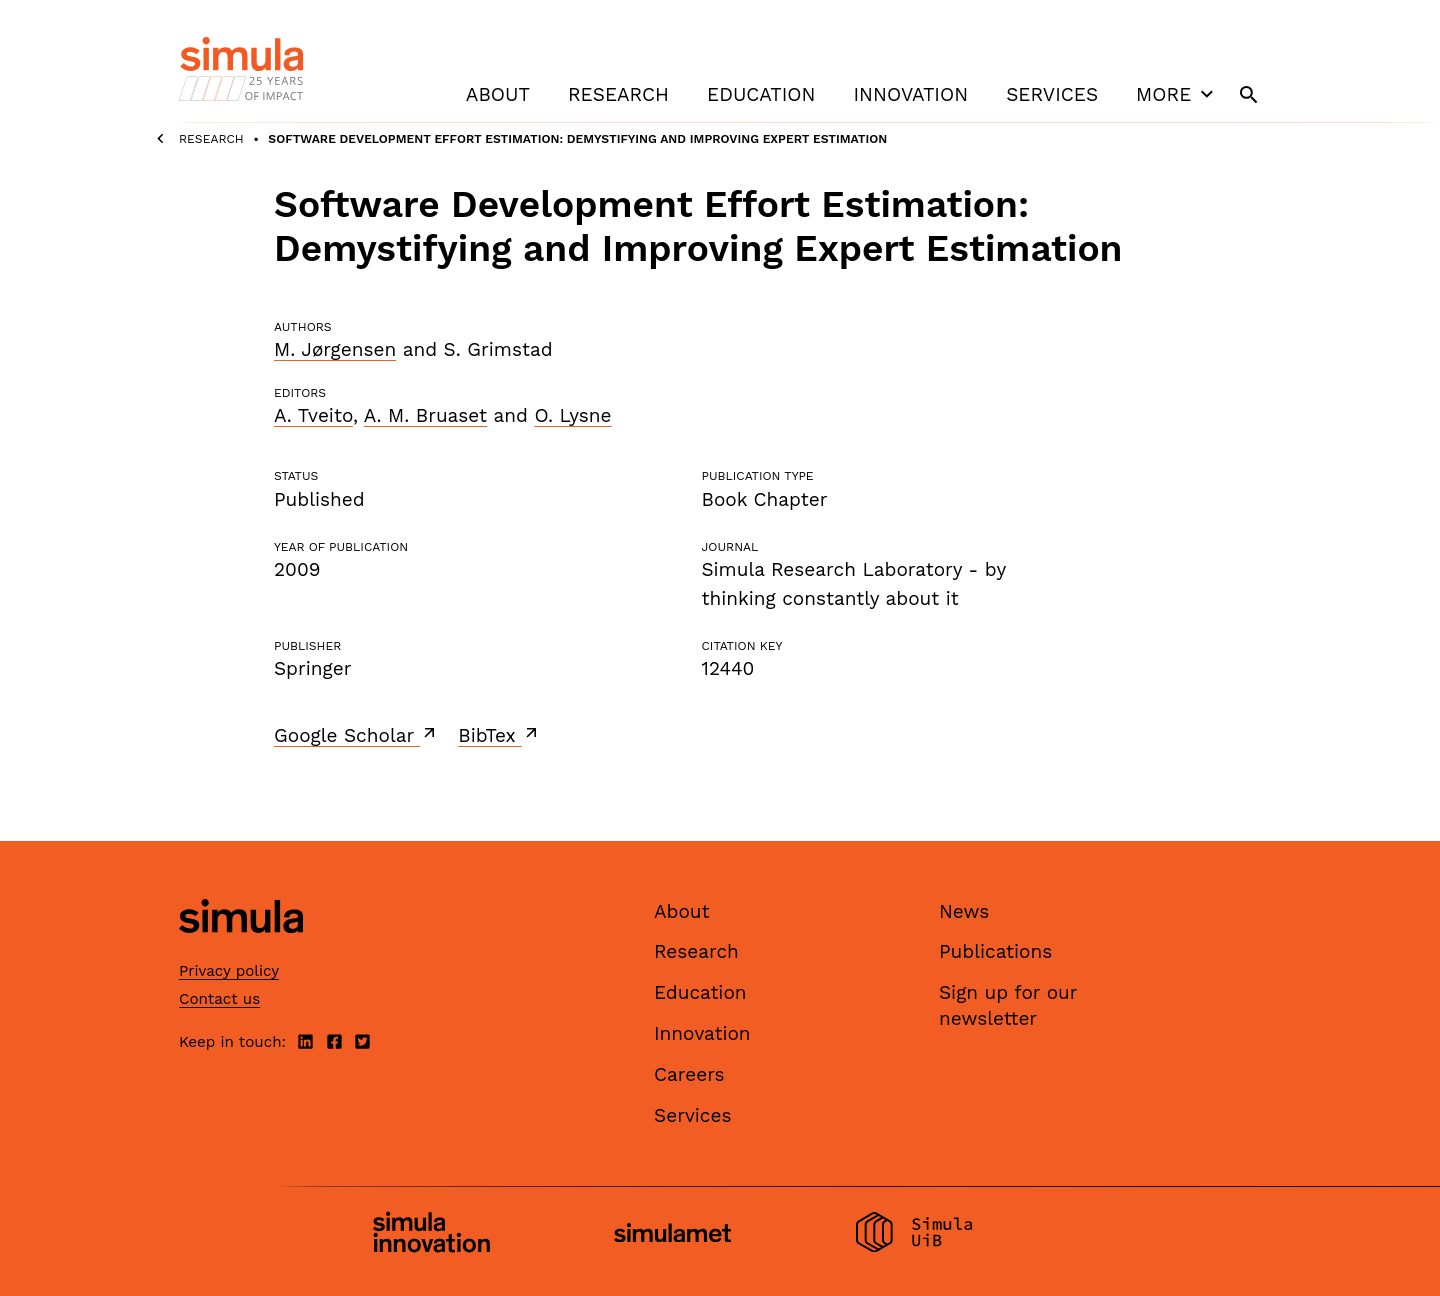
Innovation (910, 94)
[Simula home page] (241, 949)
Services (1052, 94)
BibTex (499, 735)
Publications (995, 951)
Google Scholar (356, 735)
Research (618, 94)
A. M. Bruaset (425, 415)
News (964, 911)
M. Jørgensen (335, 349)
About (498, 94)
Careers (689, 1074)
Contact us (219, 999)
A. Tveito (313, 415)
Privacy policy (229, 971)
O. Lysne (572, 415)
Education (761, 94)
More (1177, 94)
